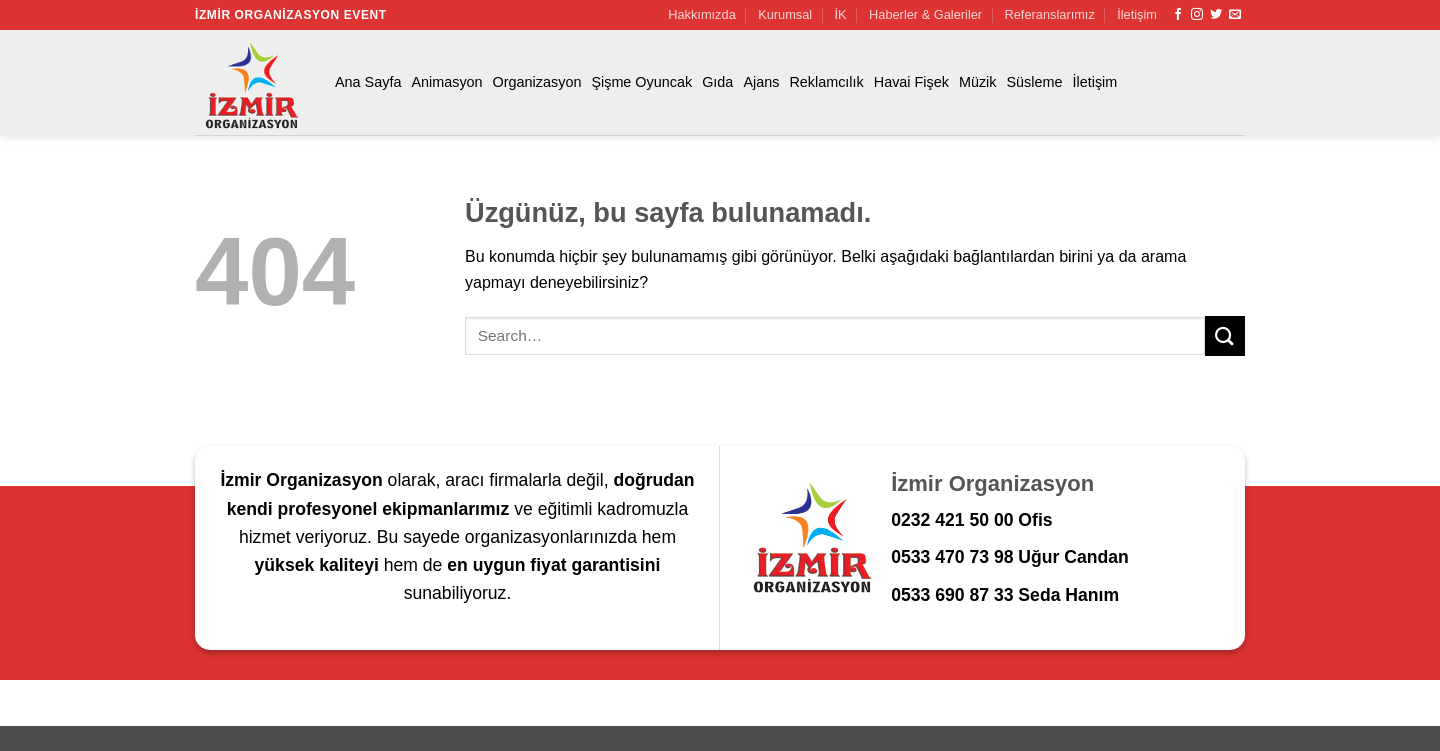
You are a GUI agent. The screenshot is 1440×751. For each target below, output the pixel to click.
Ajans (761, 82)
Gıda (717, 82)
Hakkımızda (702, 14)
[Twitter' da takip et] (1216, 15)
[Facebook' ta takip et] (1178, 15)
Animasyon (446, 82)
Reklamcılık (826, 82)
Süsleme (1035, 82)
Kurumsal (785, 14)
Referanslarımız (1050, 14)
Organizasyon (537, 82)
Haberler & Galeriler (925, 14)
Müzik (978, 82)
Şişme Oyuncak (641, 82)
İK (841, 14)
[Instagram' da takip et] (1197, 15)
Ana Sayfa (368, 82)
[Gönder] (1225, 335)
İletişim (1137, 14)
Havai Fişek (911, 82)
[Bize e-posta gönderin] (1235, 15)
